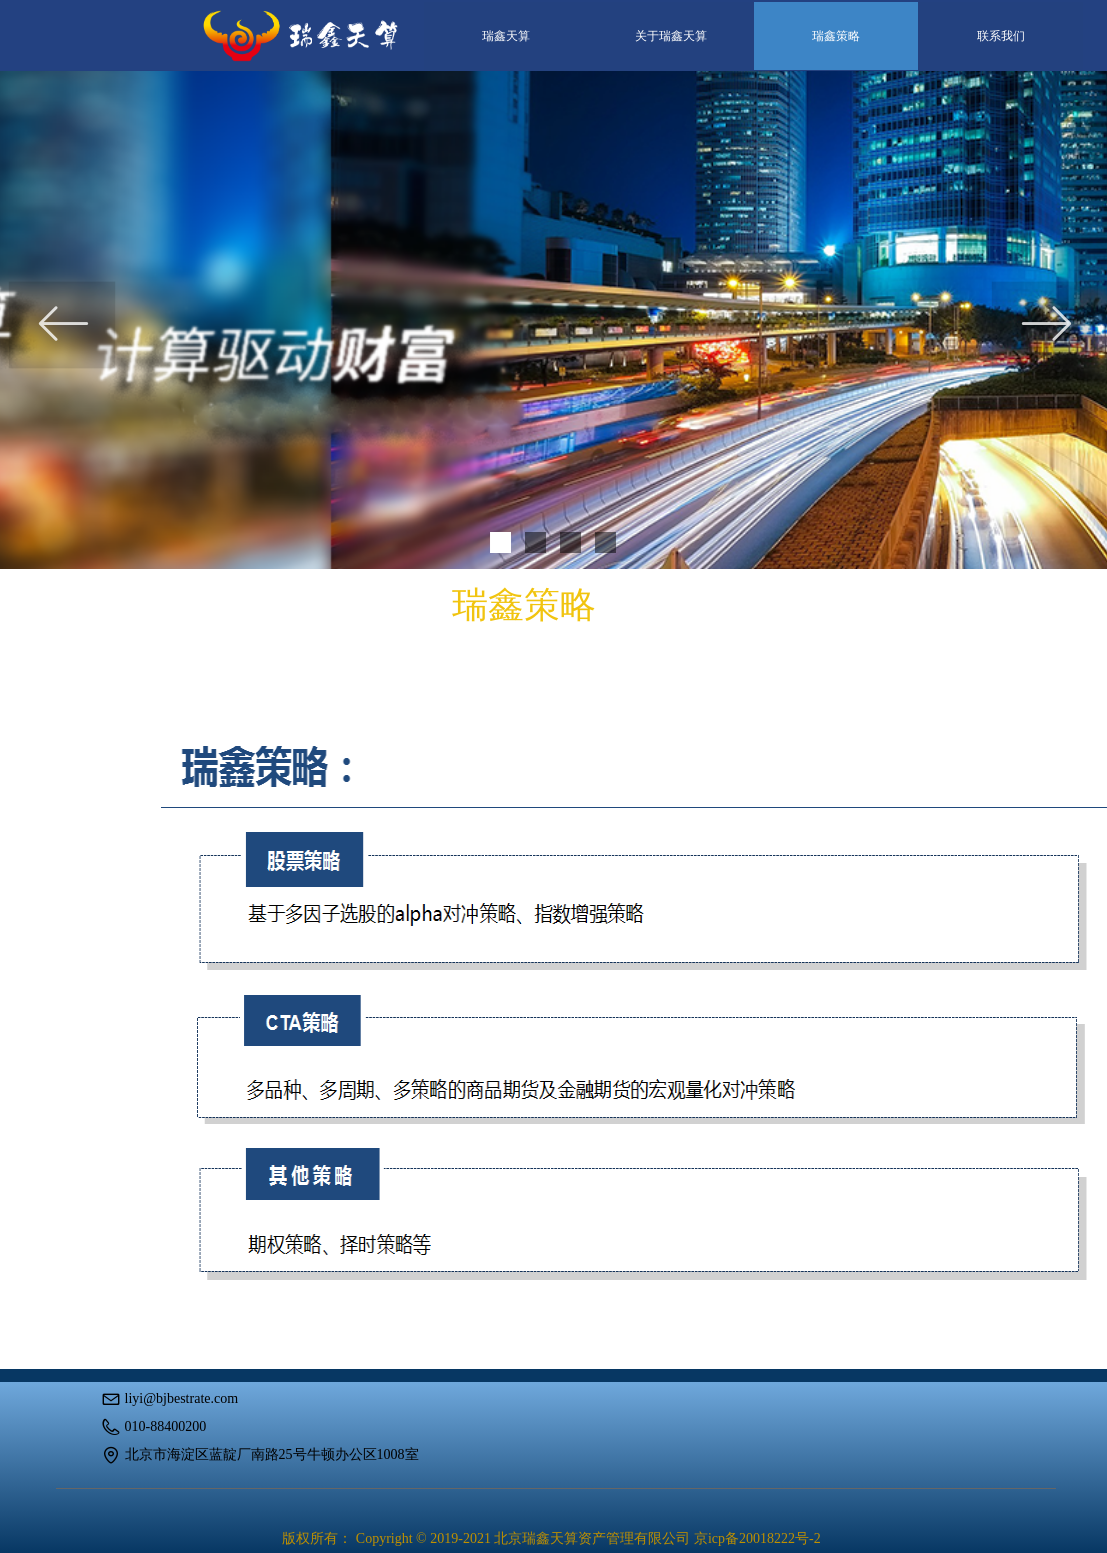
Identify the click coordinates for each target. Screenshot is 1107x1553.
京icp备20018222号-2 (757, 1538)
